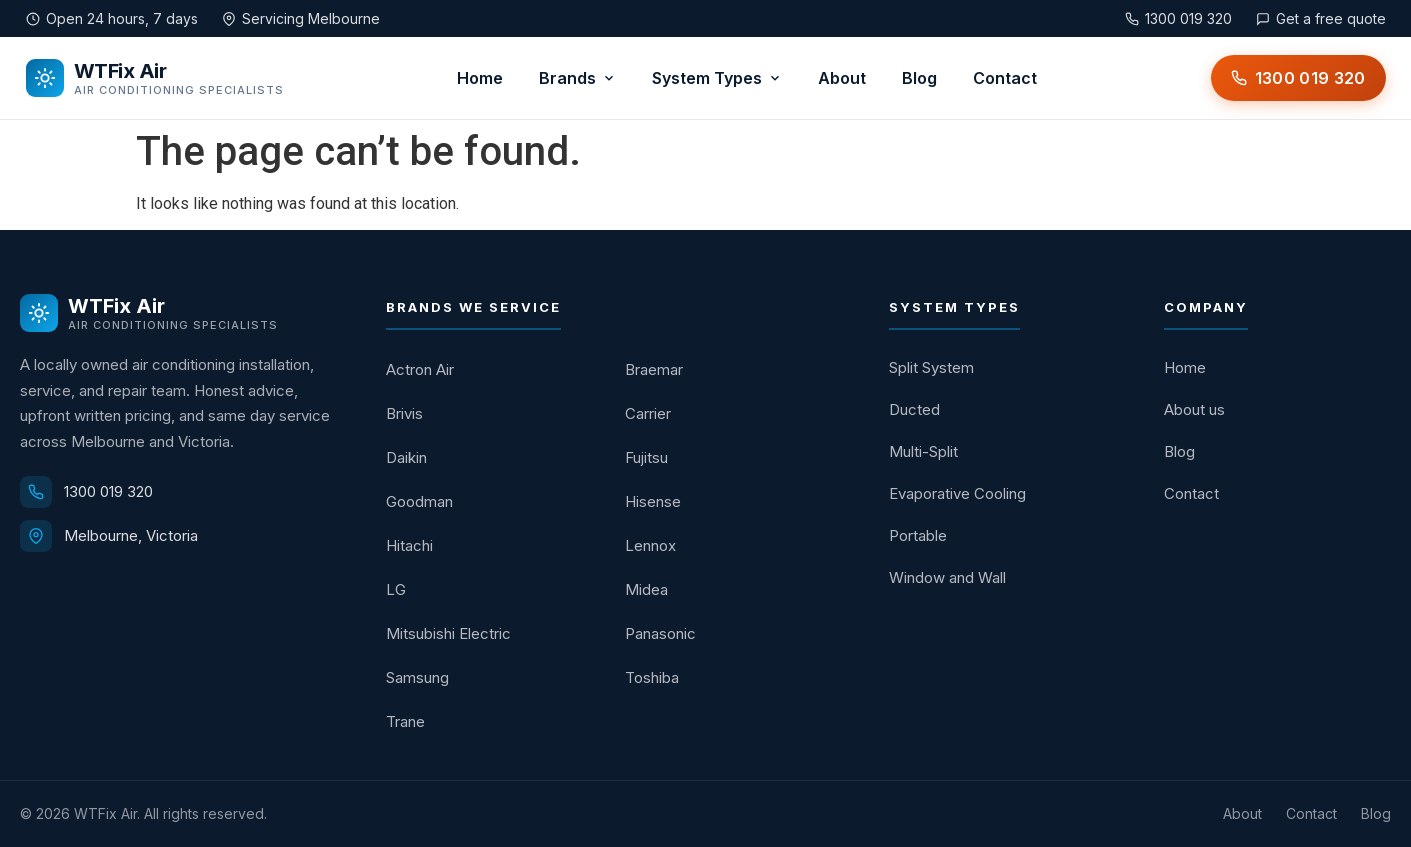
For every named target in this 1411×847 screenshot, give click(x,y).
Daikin (406, 457)
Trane (405, 721)
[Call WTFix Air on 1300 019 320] (1298, 78)
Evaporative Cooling (957, 493)
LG (396, 589)
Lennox (650, 545)
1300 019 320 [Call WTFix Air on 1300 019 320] (1178, 18)
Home (480, 78)
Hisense (653, 501)
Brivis (404, 413)
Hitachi (409, 545)
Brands (577, 78)
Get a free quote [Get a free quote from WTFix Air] (1321, 18)
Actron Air (420, 369)
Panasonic (660, 633)
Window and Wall (947, 577)
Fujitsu (646, 457)
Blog (919, 78)
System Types (717, 78)
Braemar (654, 369)
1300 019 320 (108, 491)
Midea (646, 589)
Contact (1005, 78)
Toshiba (652, 677)
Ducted (914, 409)
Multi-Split (923, 451)
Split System (931, 367)
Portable (918, 535)
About (842, 78)
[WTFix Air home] (155, 78)
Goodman (419, 501)
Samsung (417, 677)
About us (1194, 409)
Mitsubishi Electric (448, 633)
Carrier (648, 413)
